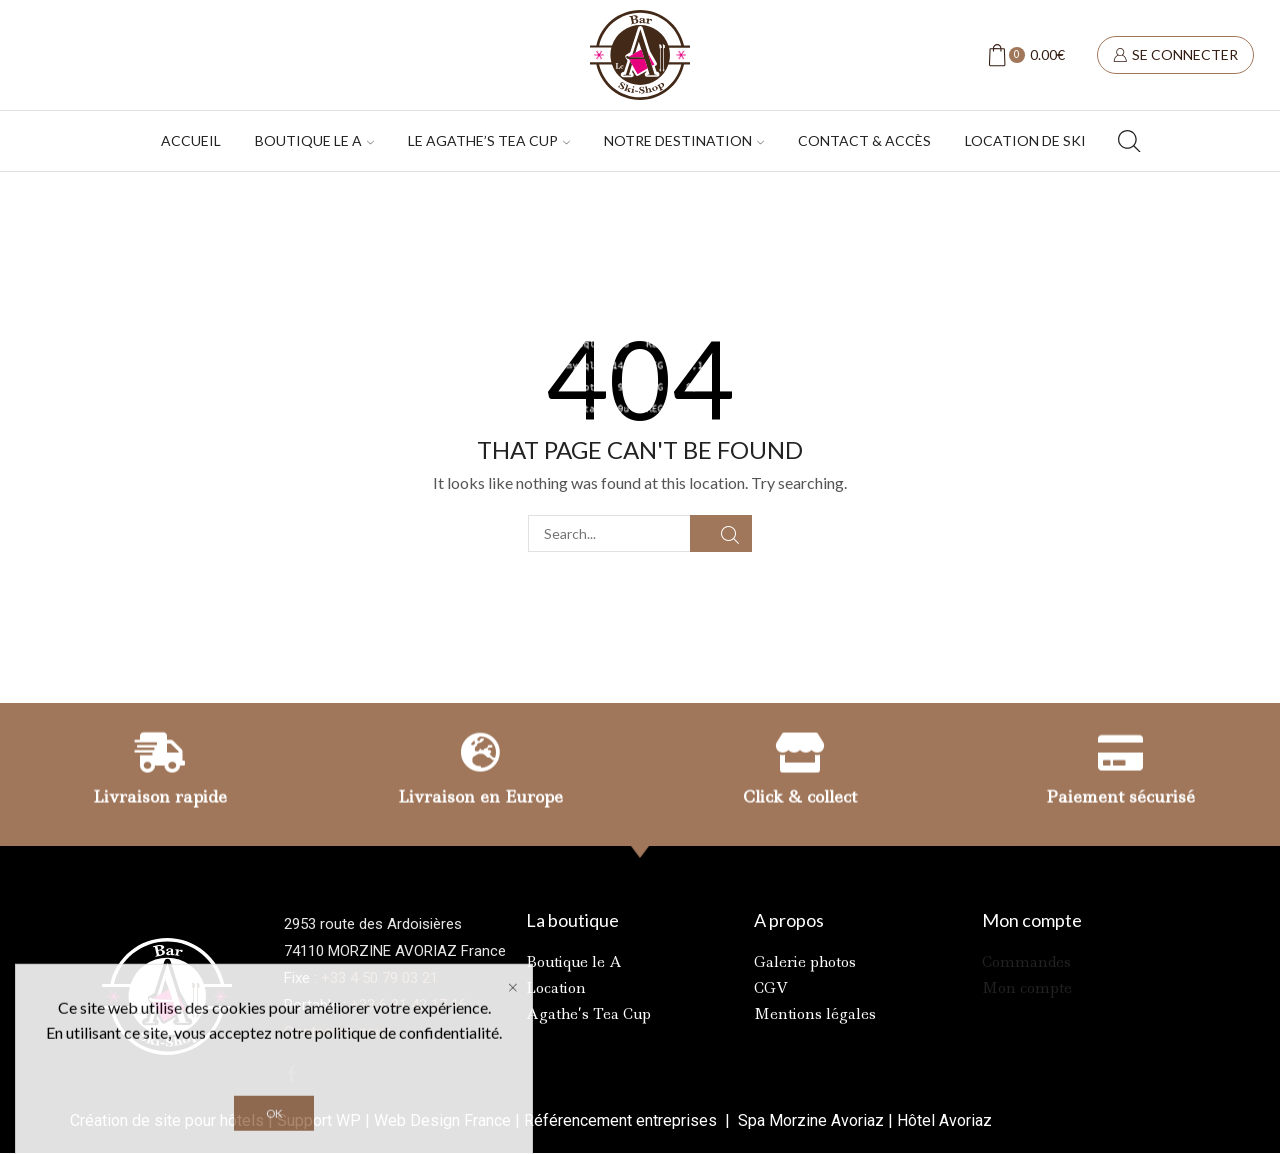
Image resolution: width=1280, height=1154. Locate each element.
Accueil (191, 140)
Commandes (1026, 962)
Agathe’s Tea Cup (588, 1014)
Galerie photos (805, 962)
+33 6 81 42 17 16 (408, 1005)
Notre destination (684, 140)
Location (556, 988)
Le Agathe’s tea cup (489, 140)
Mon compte (1027, 988)
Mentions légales (815, 1014)
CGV (771, 988)
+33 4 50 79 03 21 (379, 978)
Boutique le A (574, 962)
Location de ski (1025, 140)
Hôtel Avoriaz (944, 1120)
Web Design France (442, 1120)
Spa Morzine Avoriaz (809, 1120)
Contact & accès (864, 140)
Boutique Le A (314, 140)
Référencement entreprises (622, 1120)
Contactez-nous (338, 1032)
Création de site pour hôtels (167, 1120)
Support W (313, 1120)
